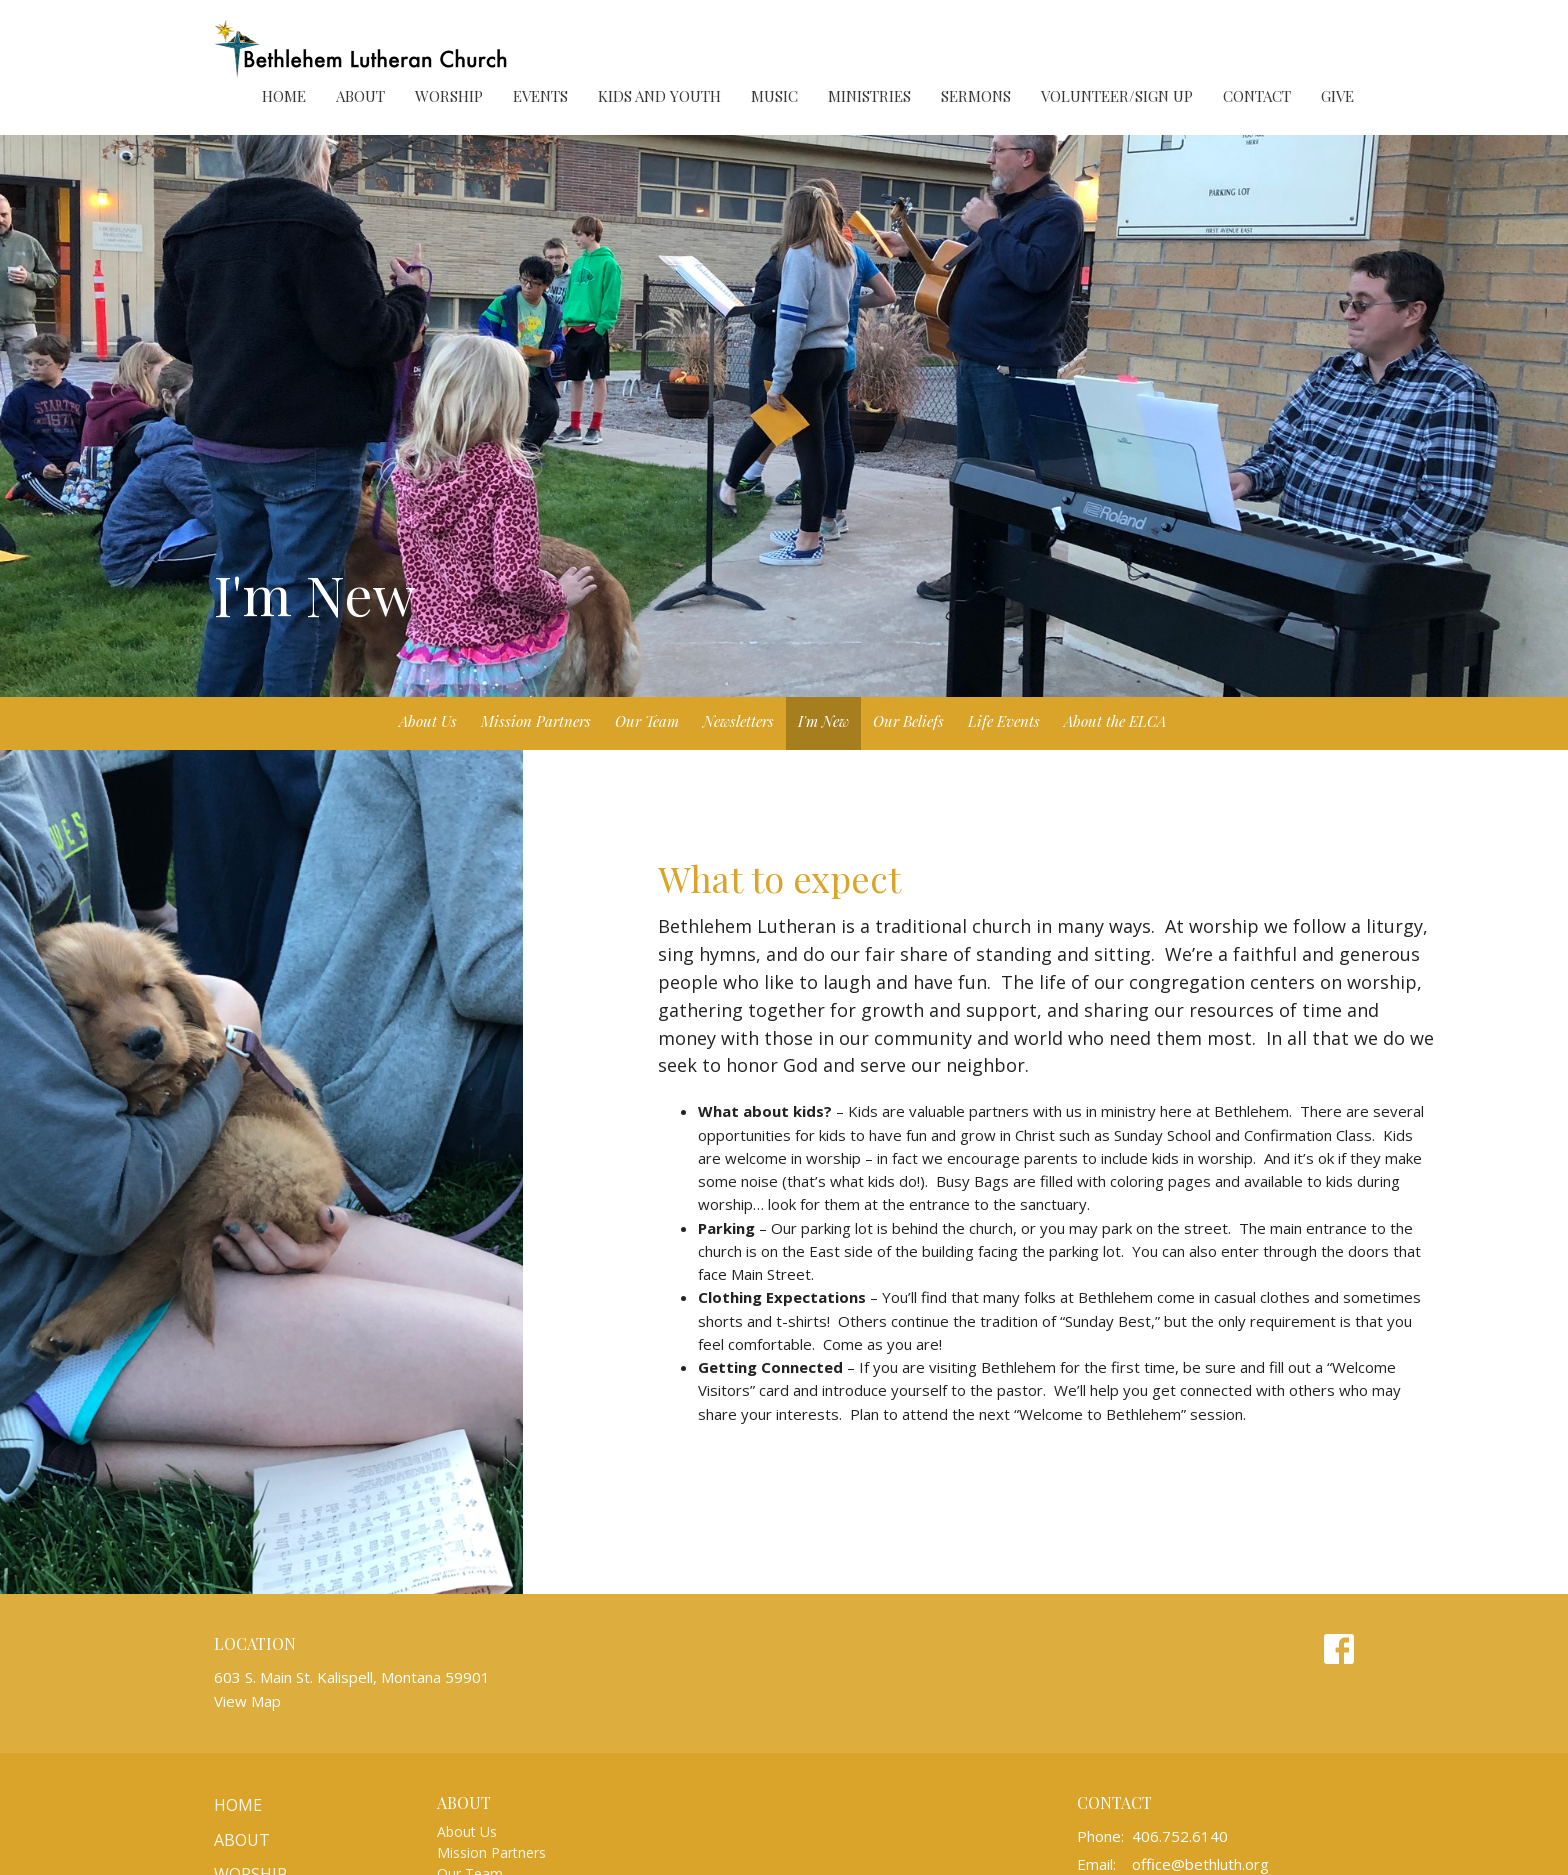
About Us (428, 721)
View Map (247, 1701)
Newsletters (738, 721)
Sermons (976, 96)
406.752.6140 (1180, 1836)
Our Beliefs (908, 721)
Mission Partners (536, 721)
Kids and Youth (659, 96)
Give (1337, 96)
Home (284, 96)
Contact (1257, 96)
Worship (449, 96)
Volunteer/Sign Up (1117, 96)
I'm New (823, 721)
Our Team (647, 721)
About (360, 96)
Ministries (869, 96)
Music (774, 96)
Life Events (1004, 721)
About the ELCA (1115, 721)
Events (540, 96)
